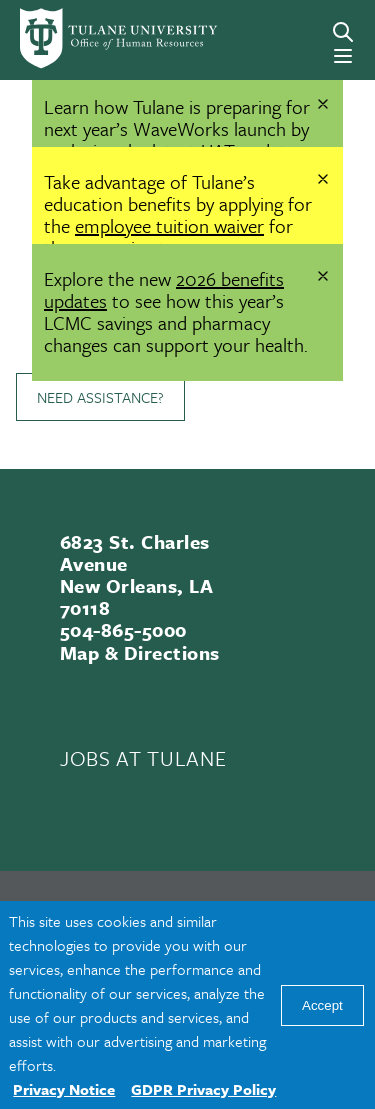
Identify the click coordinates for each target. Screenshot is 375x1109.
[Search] (343, 32)
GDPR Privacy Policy (203, 1089)
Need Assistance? (100, 397)
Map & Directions (140, 652)
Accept (322, 1005)
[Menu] (343, 56)
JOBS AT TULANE (143, 758)
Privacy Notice (64, 1089)
